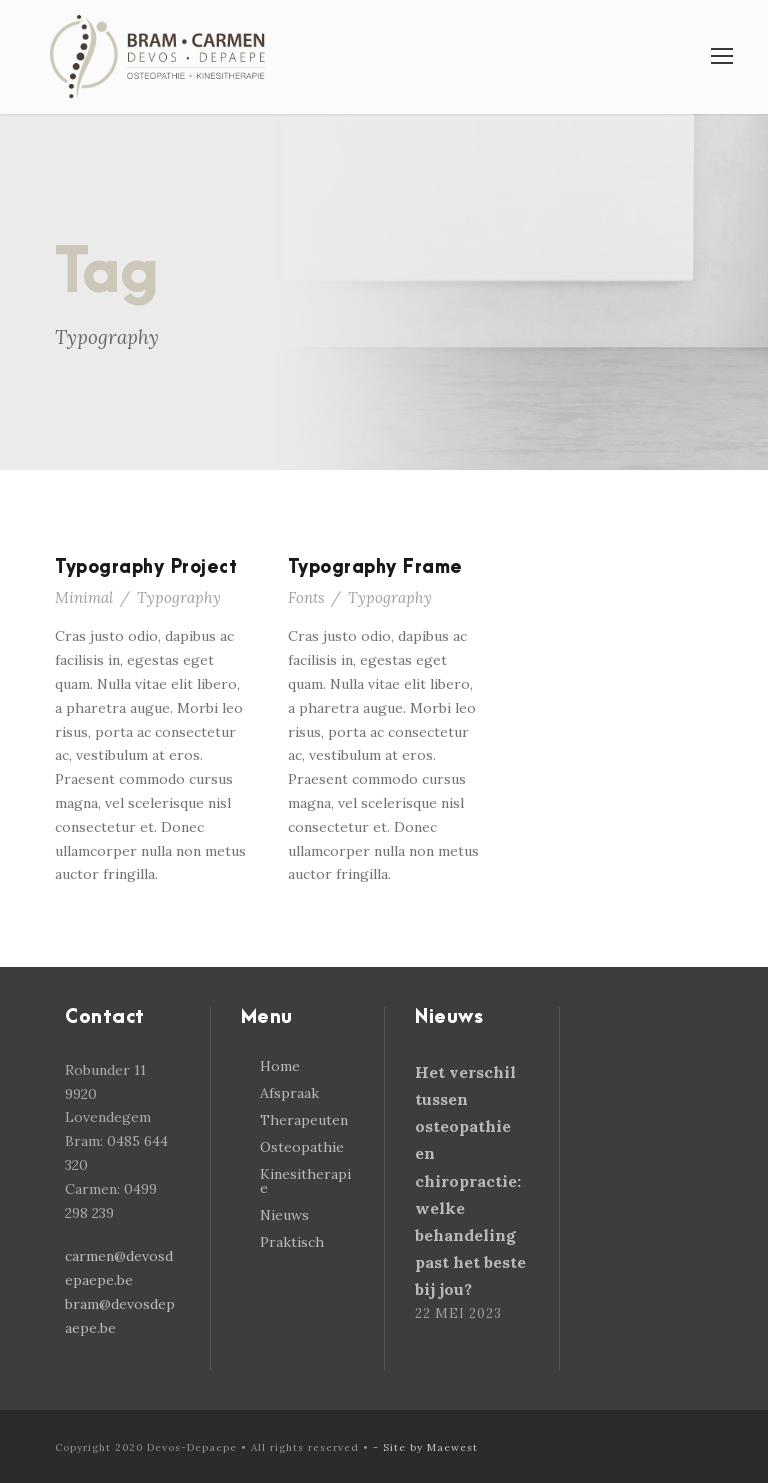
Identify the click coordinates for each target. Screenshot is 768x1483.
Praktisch (292, 1242)
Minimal (84, 597)
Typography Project (146, 567)
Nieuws (284, 1215)
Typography (179, 597)
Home (280, 1066)
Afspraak (289, 1093)
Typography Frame (375, 567)
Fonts (306, 597)
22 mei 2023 (458, 1313)
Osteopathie (302, 1147)
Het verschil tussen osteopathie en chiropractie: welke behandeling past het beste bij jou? (470, 1181)
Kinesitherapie (305, 1181)
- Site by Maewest (425, 1447)
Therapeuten (304, 1120)
